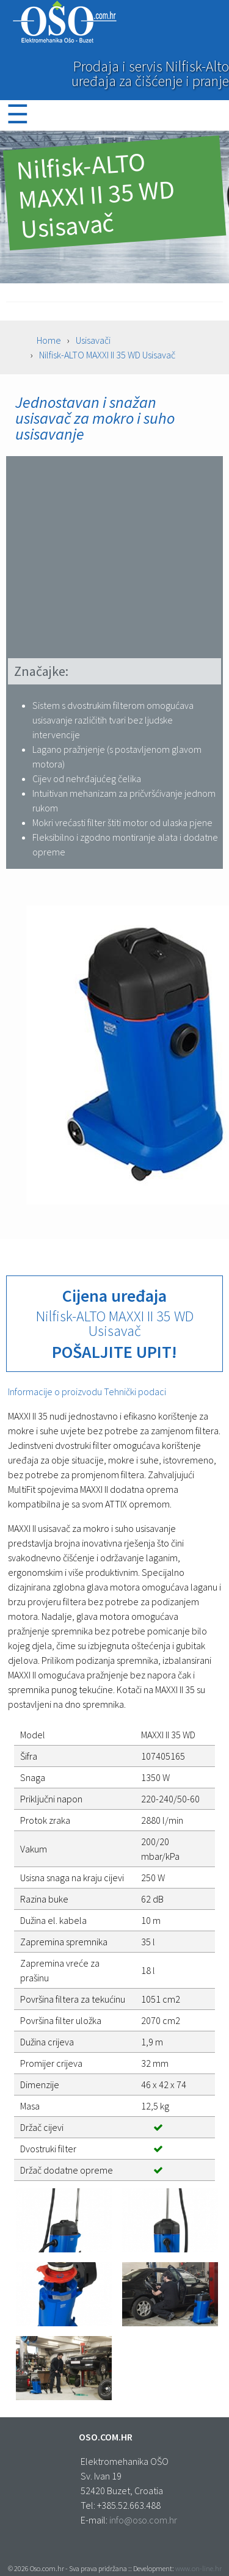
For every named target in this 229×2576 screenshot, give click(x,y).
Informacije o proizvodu (56, 1391)
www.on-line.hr (198, 2568)
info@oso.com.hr (143, 2520)
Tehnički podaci (135, 1391)
